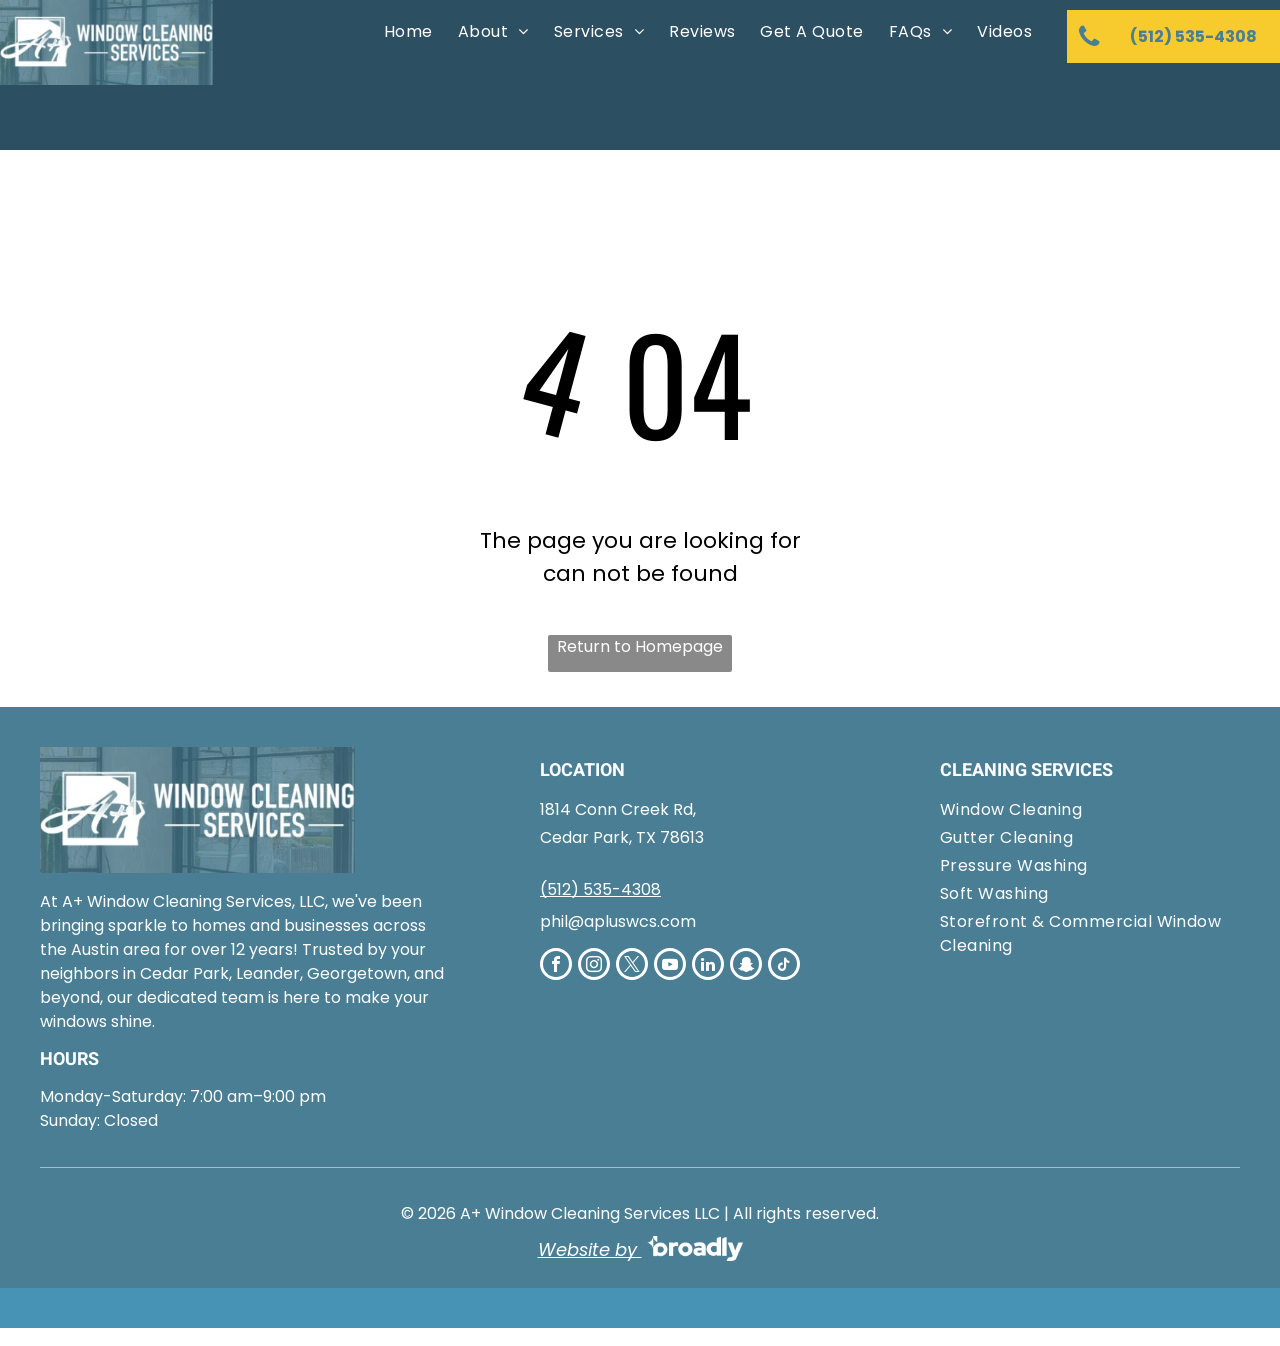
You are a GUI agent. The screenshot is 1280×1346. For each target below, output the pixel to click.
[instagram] (594, 966)
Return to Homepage (640, 646)
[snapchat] (746, 966)
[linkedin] (708, 966)
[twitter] (632, 966)
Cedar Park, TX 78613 (622, 837)
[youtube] (670, 966)
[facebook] (556, 966)
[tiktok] (784, 966)
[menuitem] (406, 32)
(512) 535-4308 (600, 889)
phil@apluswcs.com (618, 921)
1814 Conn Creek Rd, (618, 809)
